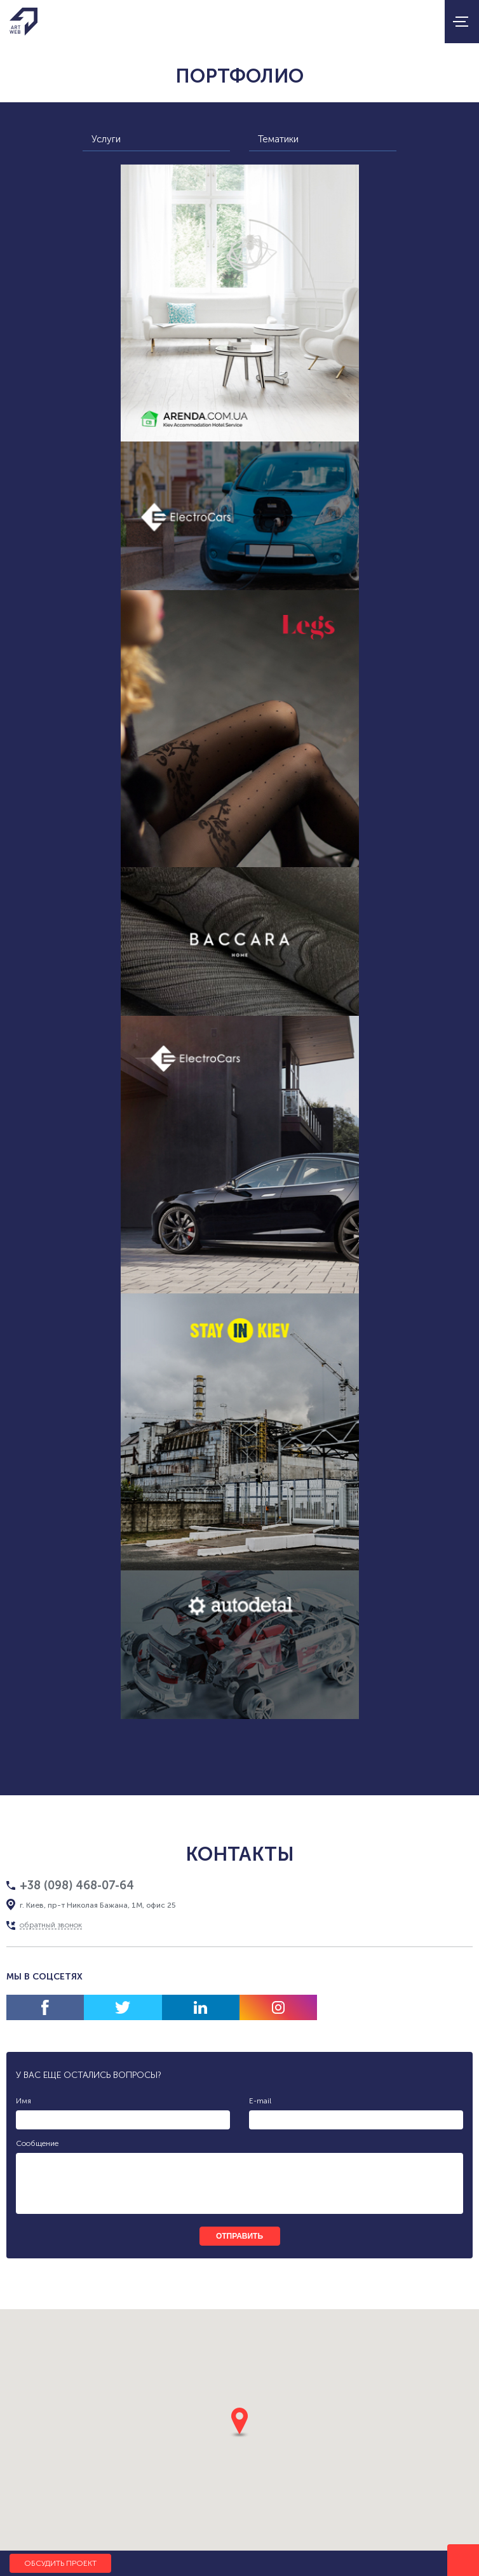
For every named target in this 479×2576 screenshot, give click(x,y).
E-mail (260, 2100)
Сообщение (37, 2143)
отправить (239, 2236)
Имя (23, 2100)
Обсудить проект (60, 2563)
